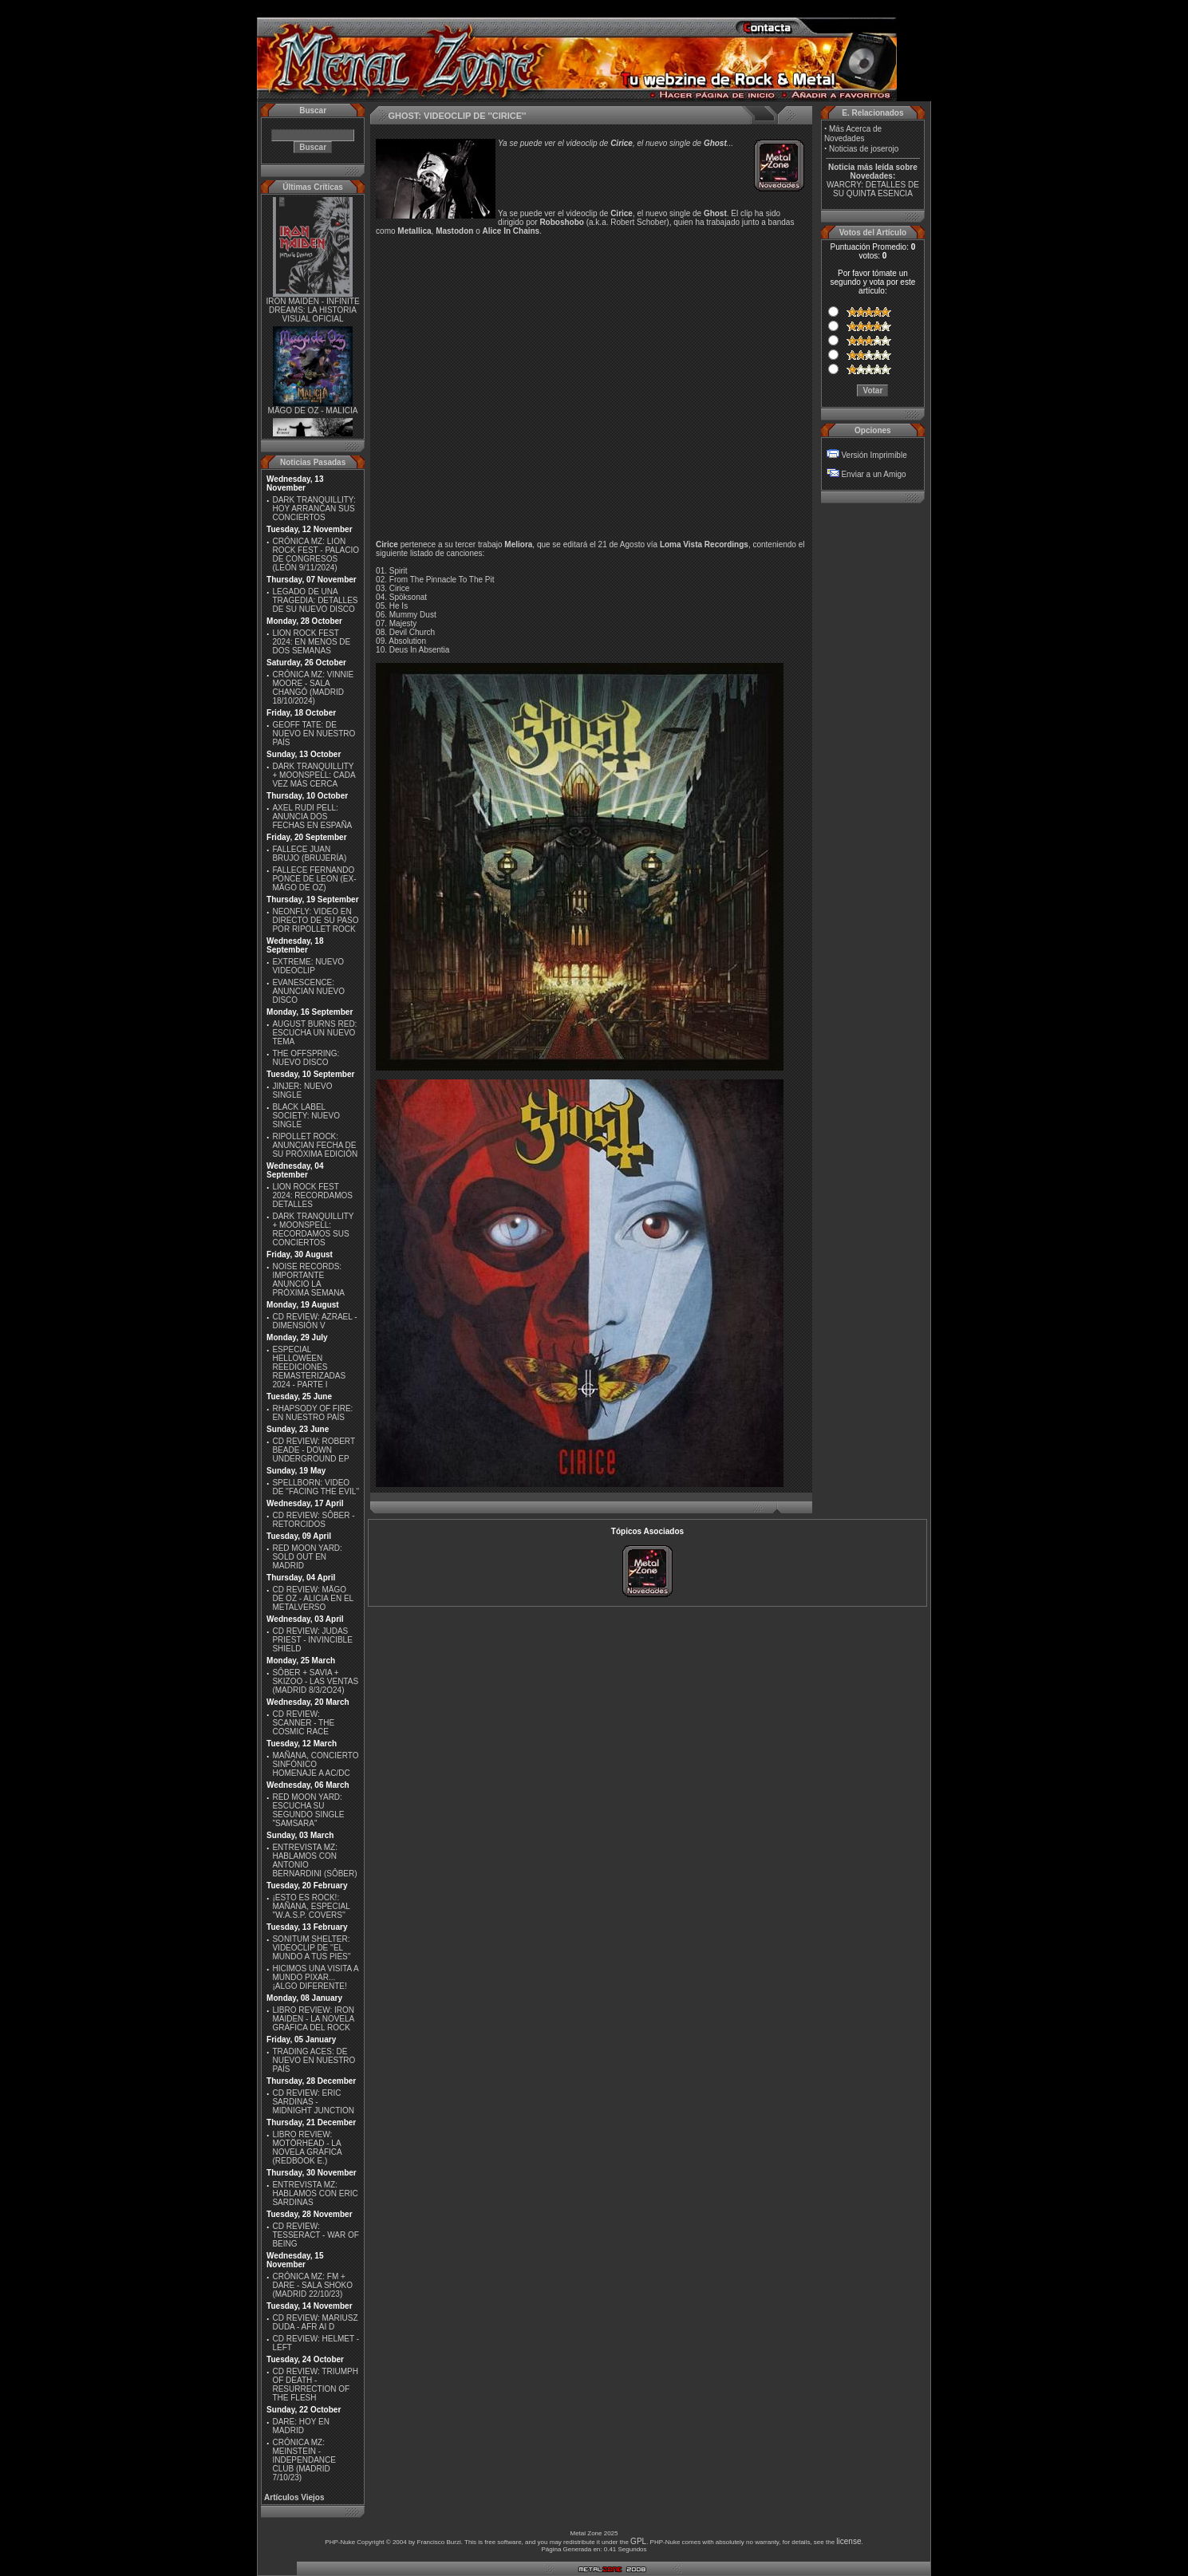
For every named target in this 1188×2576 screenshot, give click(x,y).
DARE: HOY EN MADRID (301, 2426)
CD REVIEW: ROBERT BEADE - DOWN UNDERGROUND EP (313, 1450)
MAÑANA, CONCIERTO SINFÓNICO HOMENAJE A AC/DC (315, 1764)
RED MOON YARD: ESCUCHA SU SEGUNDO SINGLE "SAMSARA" (308, 1810)
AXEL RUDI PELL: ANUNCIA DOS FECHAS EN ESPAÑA (312, 816)
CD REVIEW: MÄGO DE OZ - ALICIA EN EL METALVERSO (312, 1598)
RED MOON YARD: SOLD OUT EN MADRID (306, 1557)
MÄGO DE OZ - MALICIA (313, 413)
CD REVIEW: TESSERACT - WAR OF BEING (315, 2235)
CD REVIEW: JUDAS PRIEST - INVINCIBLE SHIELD (312, 1640)
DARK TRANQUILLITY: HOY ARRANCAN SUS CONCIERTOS (313, 508)
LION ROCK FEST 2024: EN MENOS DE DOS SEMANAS (311, 642)
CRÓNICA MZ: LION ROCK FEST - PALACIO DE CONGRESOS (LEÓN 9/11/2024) (315, 554)
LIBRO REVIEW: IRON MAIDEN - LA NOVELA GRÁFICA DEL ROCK (313, 2019)
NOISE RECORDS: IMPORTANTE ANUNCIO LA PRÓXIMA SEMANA (308, 1279)
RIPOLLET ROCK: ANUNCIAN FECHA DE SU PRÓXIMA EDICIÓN (314, 1145)
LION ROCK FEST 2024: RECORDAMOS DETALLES (312, 1195)
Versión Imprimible (873, 455)
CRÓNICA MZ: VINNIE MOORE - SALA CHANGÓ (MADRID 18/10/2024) (312, 687)
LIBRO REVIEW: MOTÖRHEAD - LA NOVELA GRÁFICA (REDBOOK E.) (306, 2147)
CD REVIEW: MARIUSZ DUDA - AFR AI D (314, 2322)
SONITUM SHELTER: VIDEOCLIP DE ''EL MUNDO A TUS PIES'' (311, 1948)
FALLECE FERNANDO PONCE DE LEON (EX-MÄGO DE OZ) (314, 879)
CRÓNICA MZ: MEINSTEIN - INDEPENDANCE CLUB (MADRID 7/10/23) (303, 2460)
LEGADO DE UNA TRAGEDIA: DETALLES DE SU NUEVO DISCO (314, 600)
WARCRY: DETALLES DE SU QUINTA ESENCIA (873, 189)
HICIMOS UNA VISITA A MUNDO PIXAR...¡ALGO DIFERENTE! (315, 1977)
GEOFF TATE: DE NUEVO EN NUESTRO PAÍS (313, 733)
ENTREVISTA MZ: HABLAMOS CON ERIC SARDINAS (314, 2193)
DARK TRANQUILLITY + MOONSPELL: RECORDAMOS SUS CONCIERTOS (312, 1229)
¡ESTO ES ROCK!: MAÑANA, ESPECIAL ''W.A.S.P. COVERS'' (310, 1906)
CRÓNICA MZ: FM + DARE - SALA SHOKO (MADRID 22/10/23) (312, 2285)
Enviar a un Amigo (873, 474)
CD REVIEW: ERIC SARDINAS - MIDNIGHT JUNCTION (313, 2102)
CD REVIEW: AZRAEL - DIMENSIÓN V (314, 1321)
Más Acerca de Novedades (853, 133)
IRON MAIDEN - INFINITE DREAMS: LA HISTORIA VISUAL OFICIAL (312, 312)
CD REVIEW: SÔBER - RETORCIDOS (313, 1520)
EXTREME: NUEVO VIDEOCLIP (307, 966)
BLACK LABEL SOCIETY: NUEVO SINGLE (305, 1116)
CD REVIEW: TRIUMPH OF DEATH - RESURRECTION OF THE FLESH (314, 2384)
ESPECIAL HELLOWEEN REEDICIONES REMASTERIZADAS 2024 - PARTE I (308, 1367)
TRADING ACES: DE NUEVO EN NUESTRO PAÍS (313, 2060)
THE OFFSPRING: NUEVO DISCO (305, 1058)
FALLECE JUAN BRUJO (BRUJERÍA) (309, 853)
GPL (638, 2541)
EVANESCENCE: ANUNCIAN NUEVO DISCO (308, 991)
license (848, 2541)
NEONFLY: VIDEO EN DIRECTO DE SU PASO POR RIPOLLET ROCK (315, 920)
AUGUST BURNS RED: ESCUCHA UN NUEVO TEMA (314, 1033)
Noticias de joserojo (863, 148)
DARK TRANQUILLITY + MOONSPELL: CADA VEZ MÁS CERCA (313, 775)
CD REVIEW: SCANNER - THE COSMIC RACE (303, 1723)
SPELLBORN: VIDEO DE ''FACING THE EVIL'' (315, 1487)
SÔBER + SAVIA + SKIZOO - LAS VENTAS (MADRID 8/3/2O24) (315, 1681)
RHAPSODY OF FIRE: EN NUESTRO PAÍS (312, 1413)
